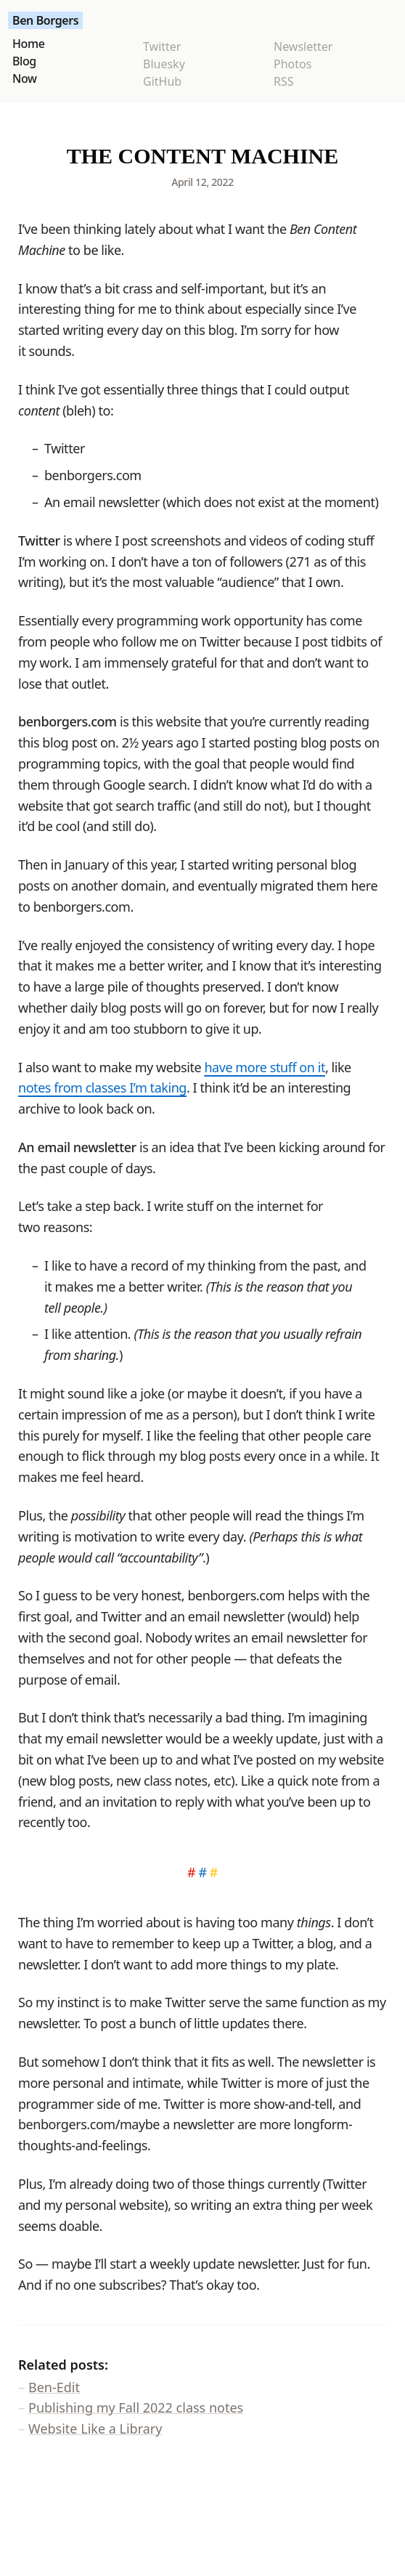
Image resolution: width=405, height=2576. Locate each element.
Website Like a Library (95, 2428)
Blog (24, 61)
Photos (292, 64)
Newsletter (303, 46)
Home (28, 44)
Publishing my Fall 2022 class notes (135, 2407)
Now (24, 78)
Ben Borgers (45, 20)
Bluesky (164, 64)
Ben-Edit (54, 2387)
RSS (284, 81)
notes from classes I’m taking (102, 1087)
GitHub (162, 81)
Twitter (162, 46)
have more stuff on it (264, 1067)
